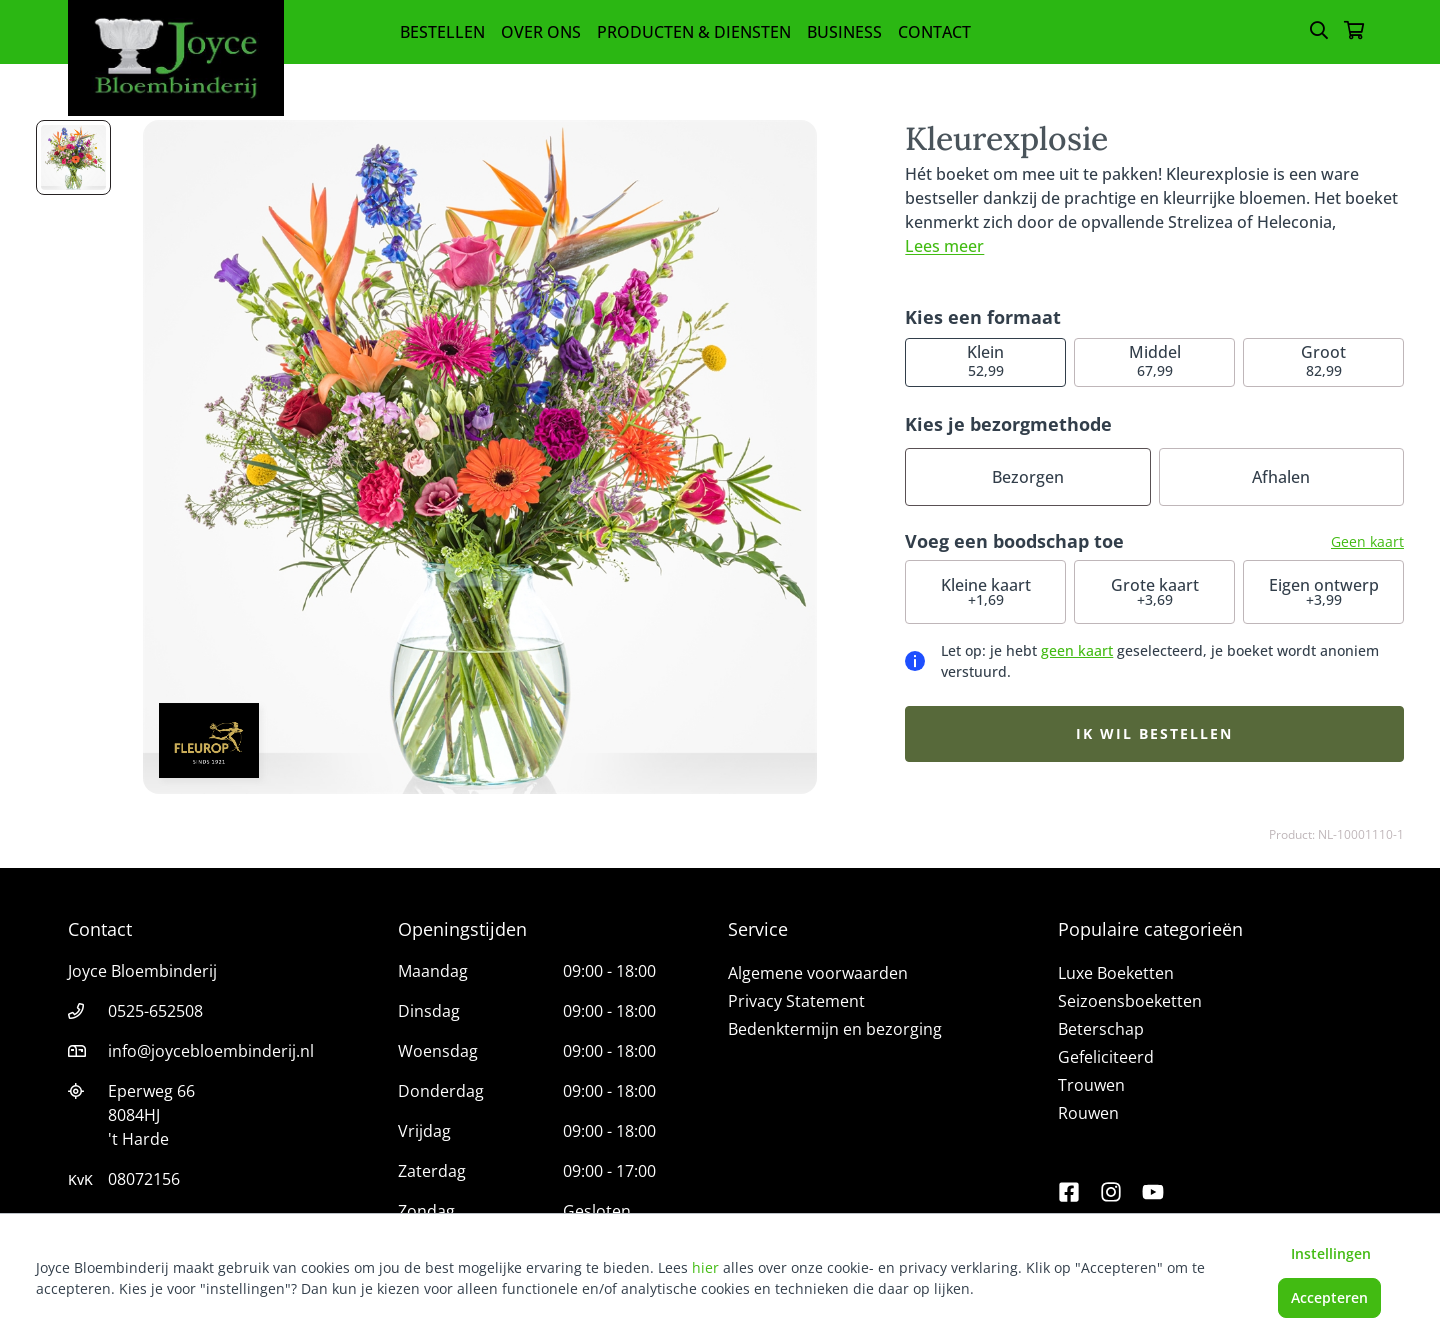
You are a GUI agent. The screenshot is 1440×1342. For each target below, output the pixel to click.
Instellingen (1331, 1253)
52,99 (985, 360)
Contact (934, 32)
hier (705, 1267)
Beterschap (1101, 1029)
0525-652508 (155, 1011)
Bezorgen (1028, 477)
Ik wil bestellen (1154, 733)
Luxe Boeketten (1116, 973)
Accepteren (1329, 1297)
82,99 (1323, 360)
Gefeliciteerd (1106, 1057)
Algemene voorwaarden (818, 973)
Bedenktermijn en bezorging (835, 1029)
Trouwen (1091, 1085)
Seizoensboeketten (1130, 1001)
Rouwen (1088, 1113)
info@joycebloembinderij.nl (211, 1051)
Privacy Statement (796, 1001)
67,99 (1155, 360)
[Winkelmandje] (1354, 32)
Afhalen (1281, 477)
